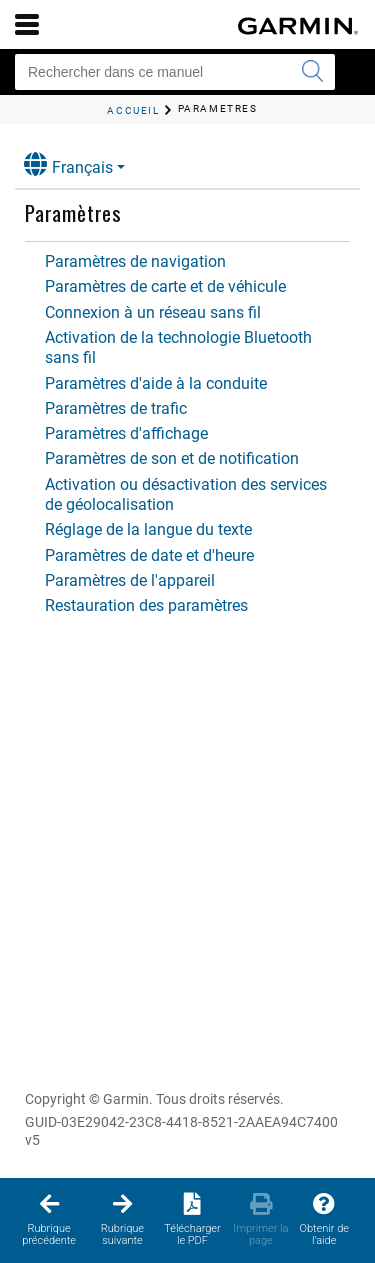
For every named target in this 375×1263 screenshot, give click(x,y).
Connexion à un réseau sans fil (153, 312)
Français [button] (68, 164)
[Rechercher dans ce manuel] (175, 72)
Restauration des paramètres (146, 605)
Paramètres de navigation (135, 261)
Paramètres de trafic (116, 408)
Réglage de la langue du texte (148, 529)
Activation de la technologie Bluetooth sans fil (178, 347)
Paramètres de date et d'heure (149, 555)
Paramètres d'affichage (126, 433)
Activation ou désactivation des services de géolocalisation (186, 494)
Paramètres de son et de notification (172, 458)
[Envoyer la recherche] (312, 72)
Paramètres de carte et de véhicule (165, 286)
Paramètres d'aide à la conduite (156, 383)
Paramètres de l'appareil (130, 580)
